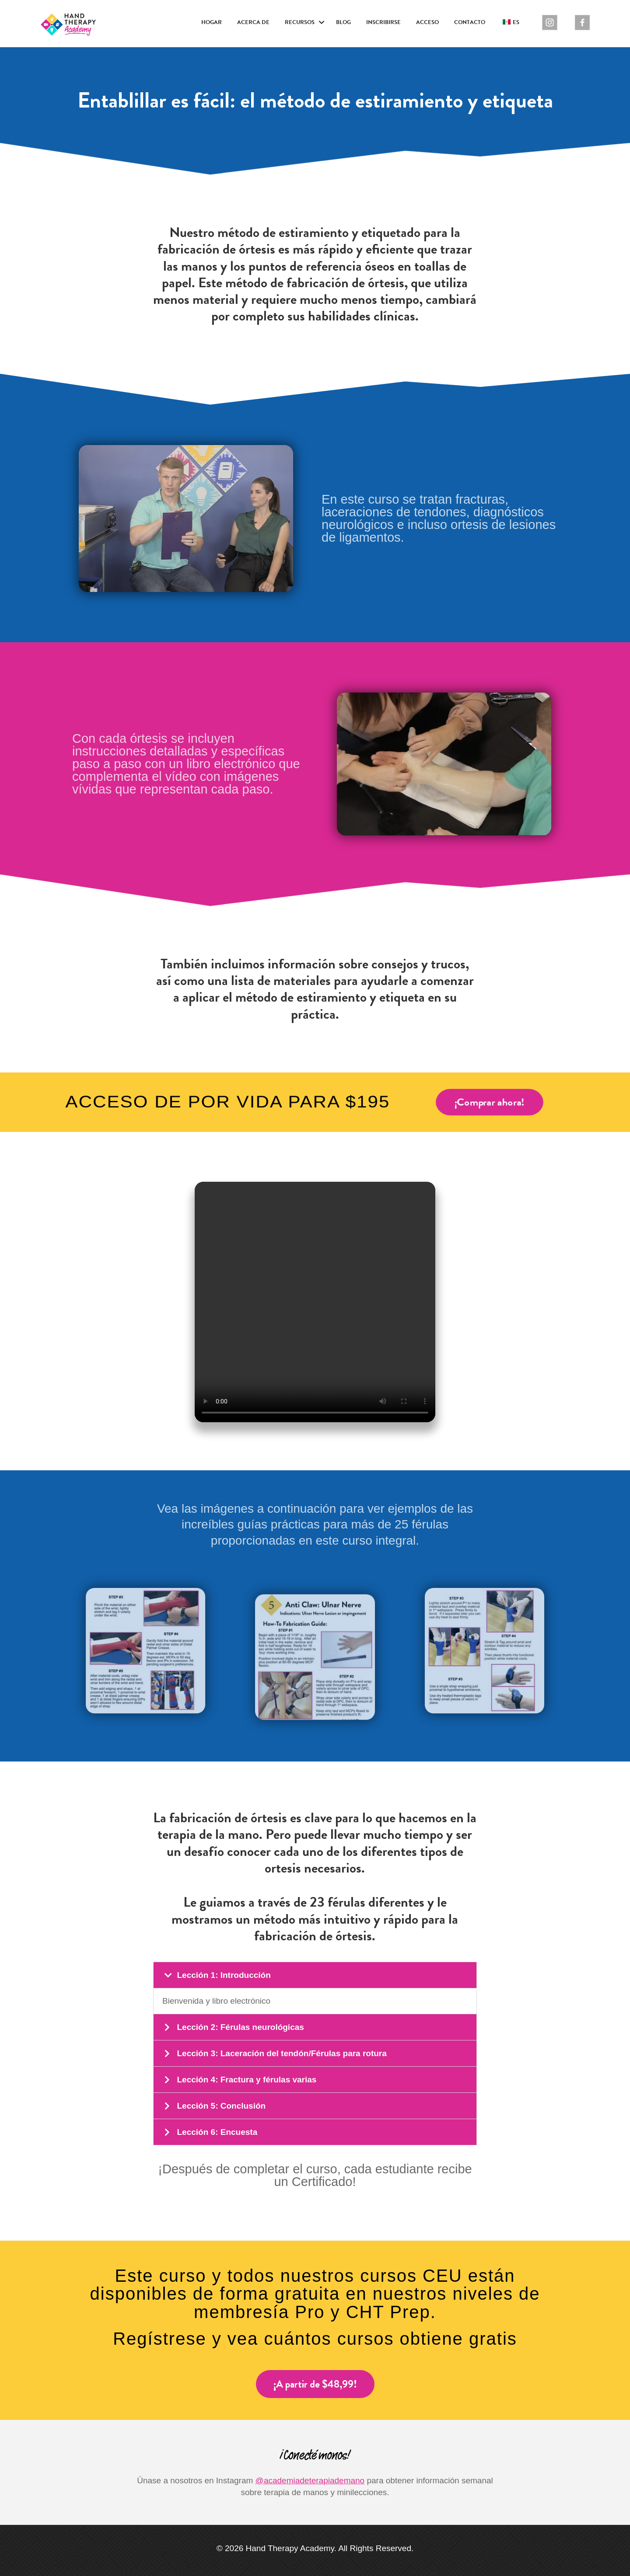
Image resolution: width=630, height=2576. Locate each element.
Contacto (469, 22)
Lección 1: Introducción (223, 1975)
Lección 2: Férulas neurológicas (240, 2027)
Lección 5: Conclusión (221, 2105)
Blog (343, 22)
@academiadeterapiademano (310, 2480)
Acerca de (253, 22)
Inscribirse (383, 22)
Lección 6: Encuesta (217, 2132)
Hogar (211, 22)
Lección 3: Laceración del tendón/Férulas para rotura (281, 2053)
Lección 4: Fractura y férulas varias (246, 2079)
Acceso (427, 22)
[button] (321, 22)
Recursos (300, 22)
